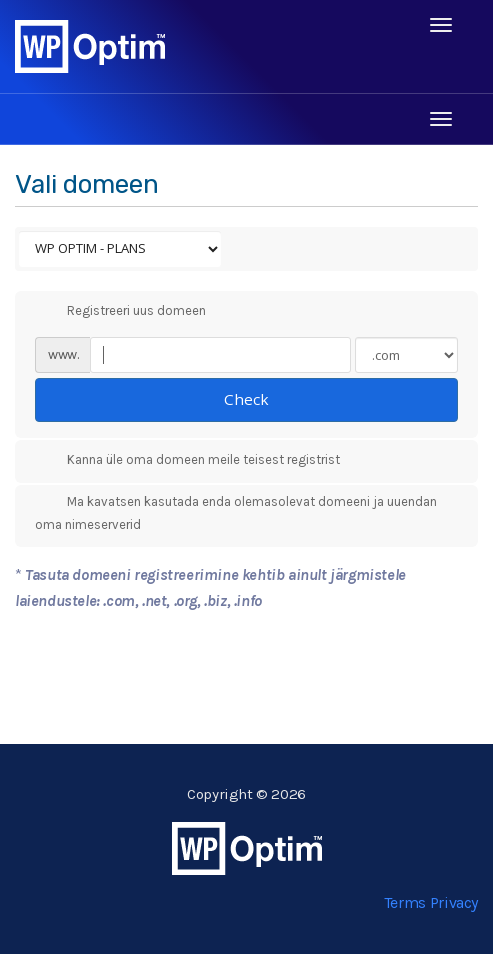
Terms (405, 902)
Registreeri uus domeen (120, 311)
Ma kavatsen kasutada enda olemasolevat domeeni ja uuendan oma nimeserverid (236, 512)
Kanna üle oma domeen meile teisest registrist (187, 461)
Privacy (454, 902)
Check (246, 399)
